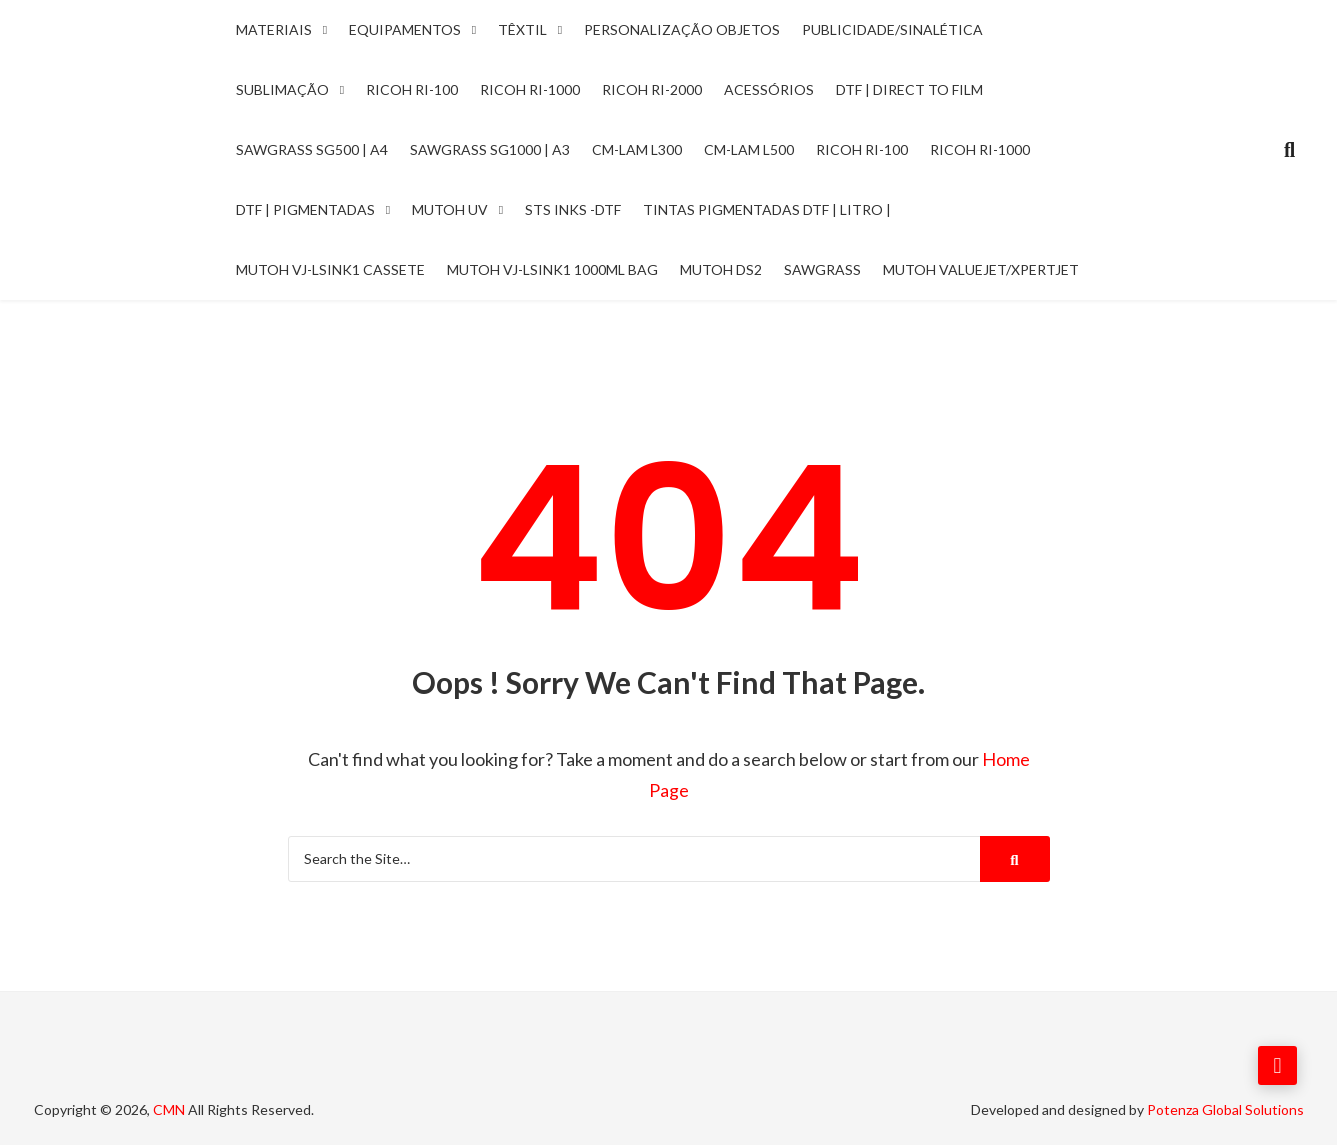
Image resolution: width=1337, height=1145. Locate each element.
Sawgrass (822, 269)
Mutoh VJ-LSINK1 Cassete (330, 269)
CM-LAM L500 (749, 149)
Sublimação (282, 89)
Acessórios (769, 89)
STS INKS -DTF (573, 209)
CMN (169, 1107)
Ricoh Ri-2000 (652, 89)
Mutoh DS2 (721, 269)
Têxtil (522, 29)
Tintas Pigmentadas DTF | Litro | (767, 209)
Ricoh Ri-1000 (530, 89)
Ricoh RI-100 (862, 149)
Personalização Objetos (682, 29)
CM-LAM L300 (637, 149)
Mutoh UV (450, 209)
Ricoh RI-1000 (980, 149)
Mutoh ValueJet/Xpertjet (981, 269)
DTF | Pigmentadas (305, 209)
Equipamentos (405, 29)
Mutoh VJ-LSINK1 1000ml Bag (552, 269)
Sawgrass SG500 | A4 (312, 149)
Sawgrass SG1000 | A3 (490, 149)
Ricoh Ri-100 (412, 89)
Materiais (274, 29)
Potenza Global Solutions (1225, 1107)
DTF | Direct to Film (909, 89)
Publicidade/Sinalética (892, 29)
